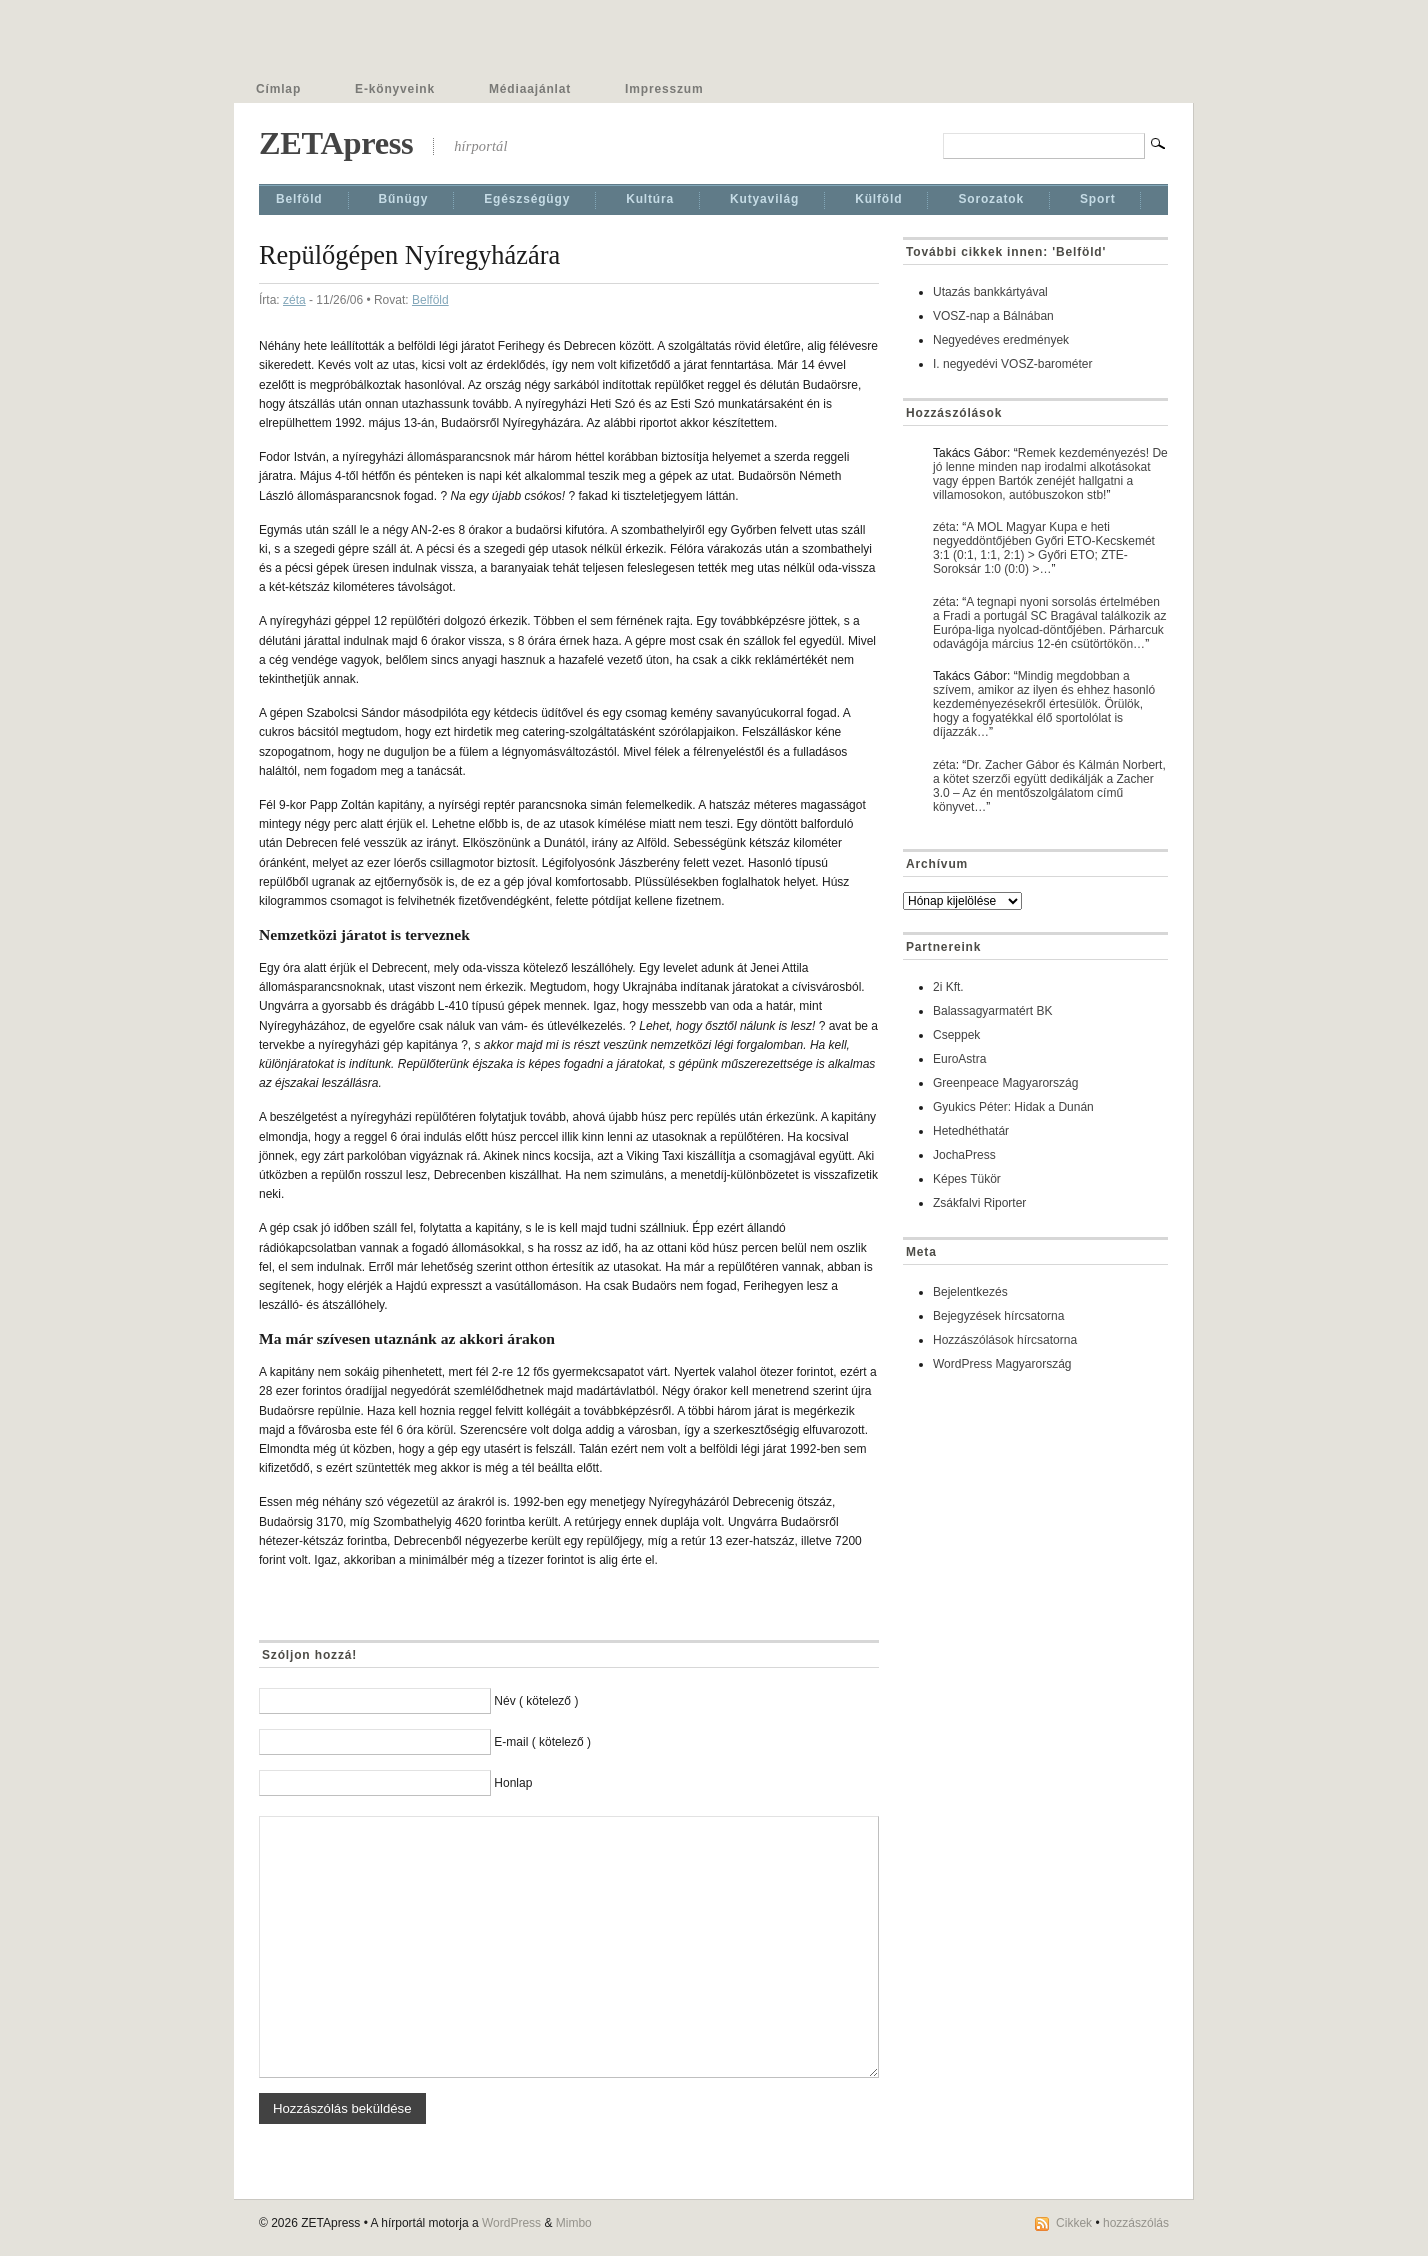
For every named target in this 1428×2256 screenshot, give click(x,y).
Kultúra (650, 199)
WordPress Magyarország (1002, 1364)
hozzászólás (1136, 2223)
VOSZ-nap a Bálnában (993, 316)
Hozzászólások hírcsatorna (1005, 1340)
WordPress (511, 2223)
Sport (1098, 199)
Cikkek (1074, 2223)
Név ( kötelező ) (536, 1701)
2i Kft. (948, 987)
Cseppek (956, 1035)
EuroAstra (959, 1059)
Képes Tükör (967, 1179)
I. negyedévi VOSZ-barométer (1012, 364)
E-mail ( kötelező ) (542, 1742)
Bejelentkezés (970, 1292)
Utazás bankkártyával (990, 292)
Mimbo (574, 2223)
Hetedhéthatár (971, 1131)
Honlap (513, 1783)
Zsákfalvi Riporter (979, 1203)
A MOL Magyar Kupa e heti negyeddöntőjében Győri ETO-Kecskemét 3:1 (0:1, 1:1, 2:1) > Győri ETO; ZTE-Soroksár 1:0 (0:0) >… (1044, 548)
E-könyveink (395, 89)
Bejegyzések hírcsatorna (998, 1316)
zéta (294, 300)
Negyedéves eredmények (1001, 340)
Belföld (299, 199)
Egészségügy (527, 199)
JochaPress (964, 1155)
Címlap (278, 89)
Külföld (878, 199)
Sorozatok (991, 199)
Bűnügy (404, 199)
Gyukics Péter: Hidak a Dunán (1013, 1107)
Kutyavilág (764, 199)
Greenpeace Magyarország (1005, 1083)
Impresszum (664, 89)
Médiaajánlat (530, 89)
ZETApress (336, 143)
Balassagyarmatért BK (992, 1011)
